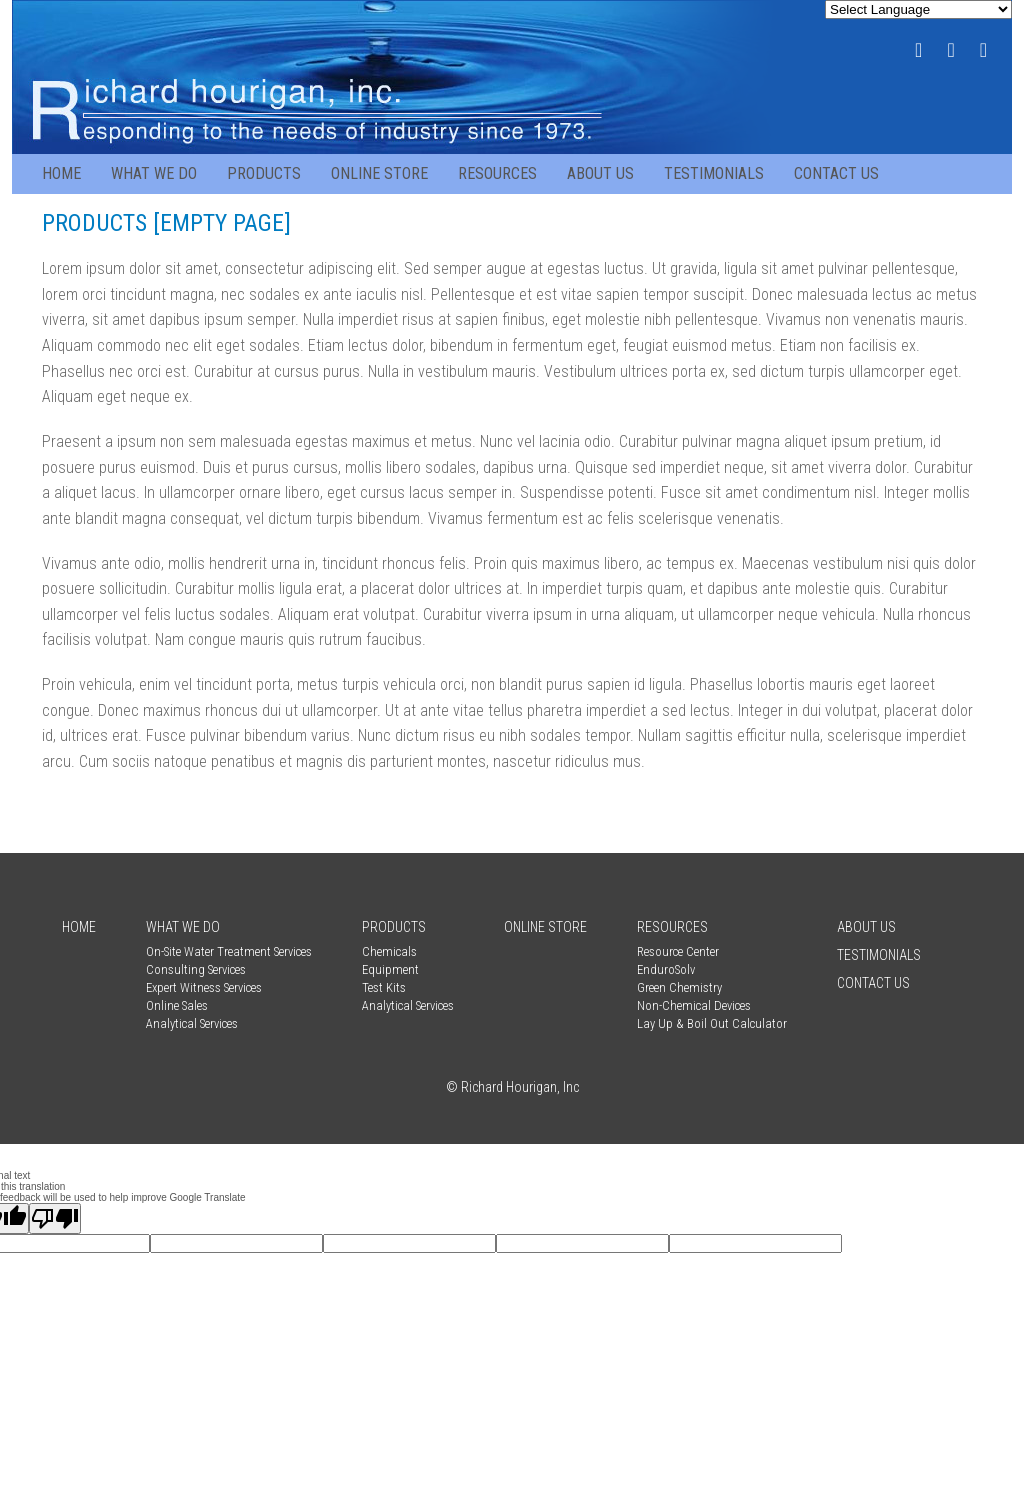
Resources (497, 173)
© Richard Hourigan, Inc (512, 1087)
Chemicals (389, 951)
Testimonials (714, 173)
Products (264, 173)
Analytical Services (192, 1023)
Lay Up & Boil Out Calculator (712, 1023)
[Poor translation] (55, 1218)
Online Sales (177, 1005)
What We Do (154, 173)
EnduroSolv (666, 969)
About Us (600, 173)
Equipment (390, 969)
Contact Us (836, 173)
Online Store (379, 173)
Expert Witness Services (204, 987)
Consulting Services (196, 969)
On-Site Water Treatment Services (229, 951)
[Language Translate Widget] (918, 9)
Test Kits (384, 987)
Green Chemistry (679, 987)
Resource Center (678, 951)
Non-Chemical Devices (694, 1005)
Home (61, 173)
